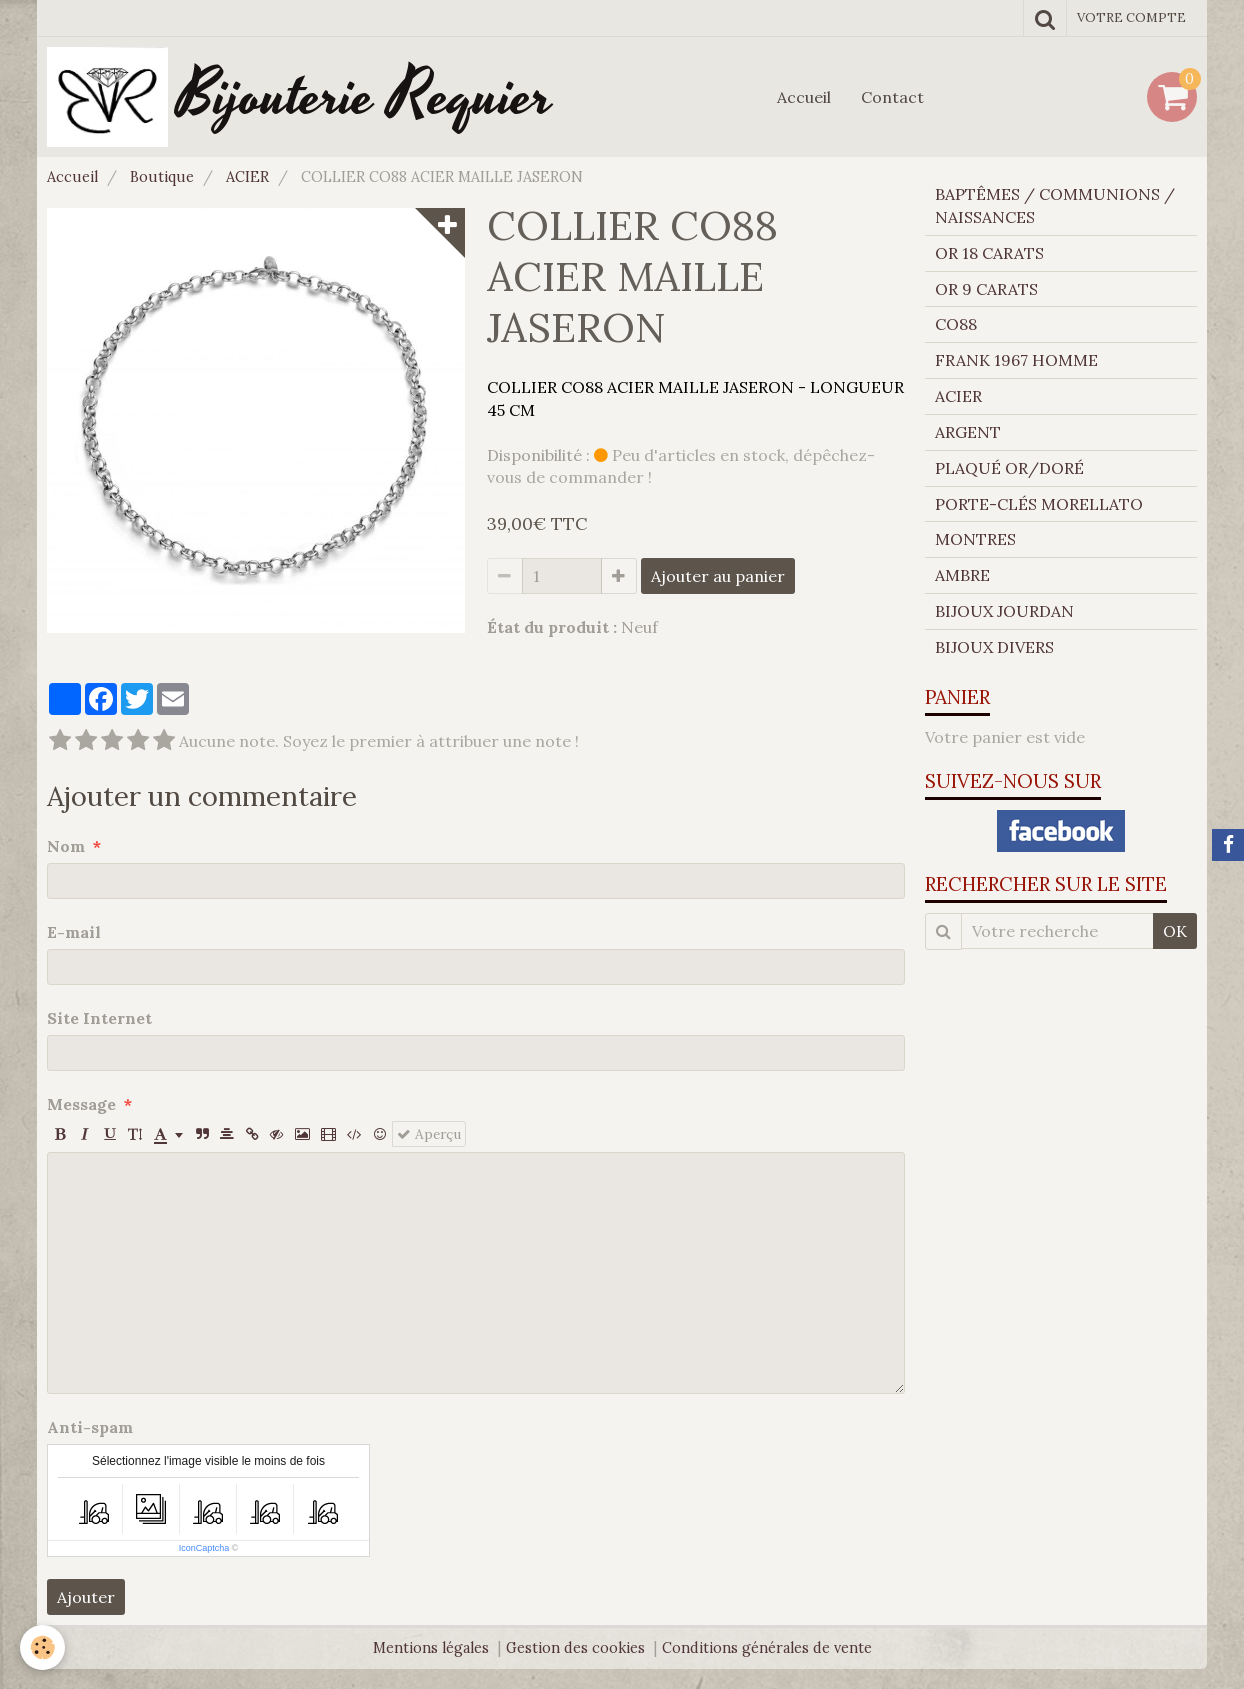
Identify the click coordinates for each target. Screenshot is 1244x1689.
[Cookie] (42, 1647)
